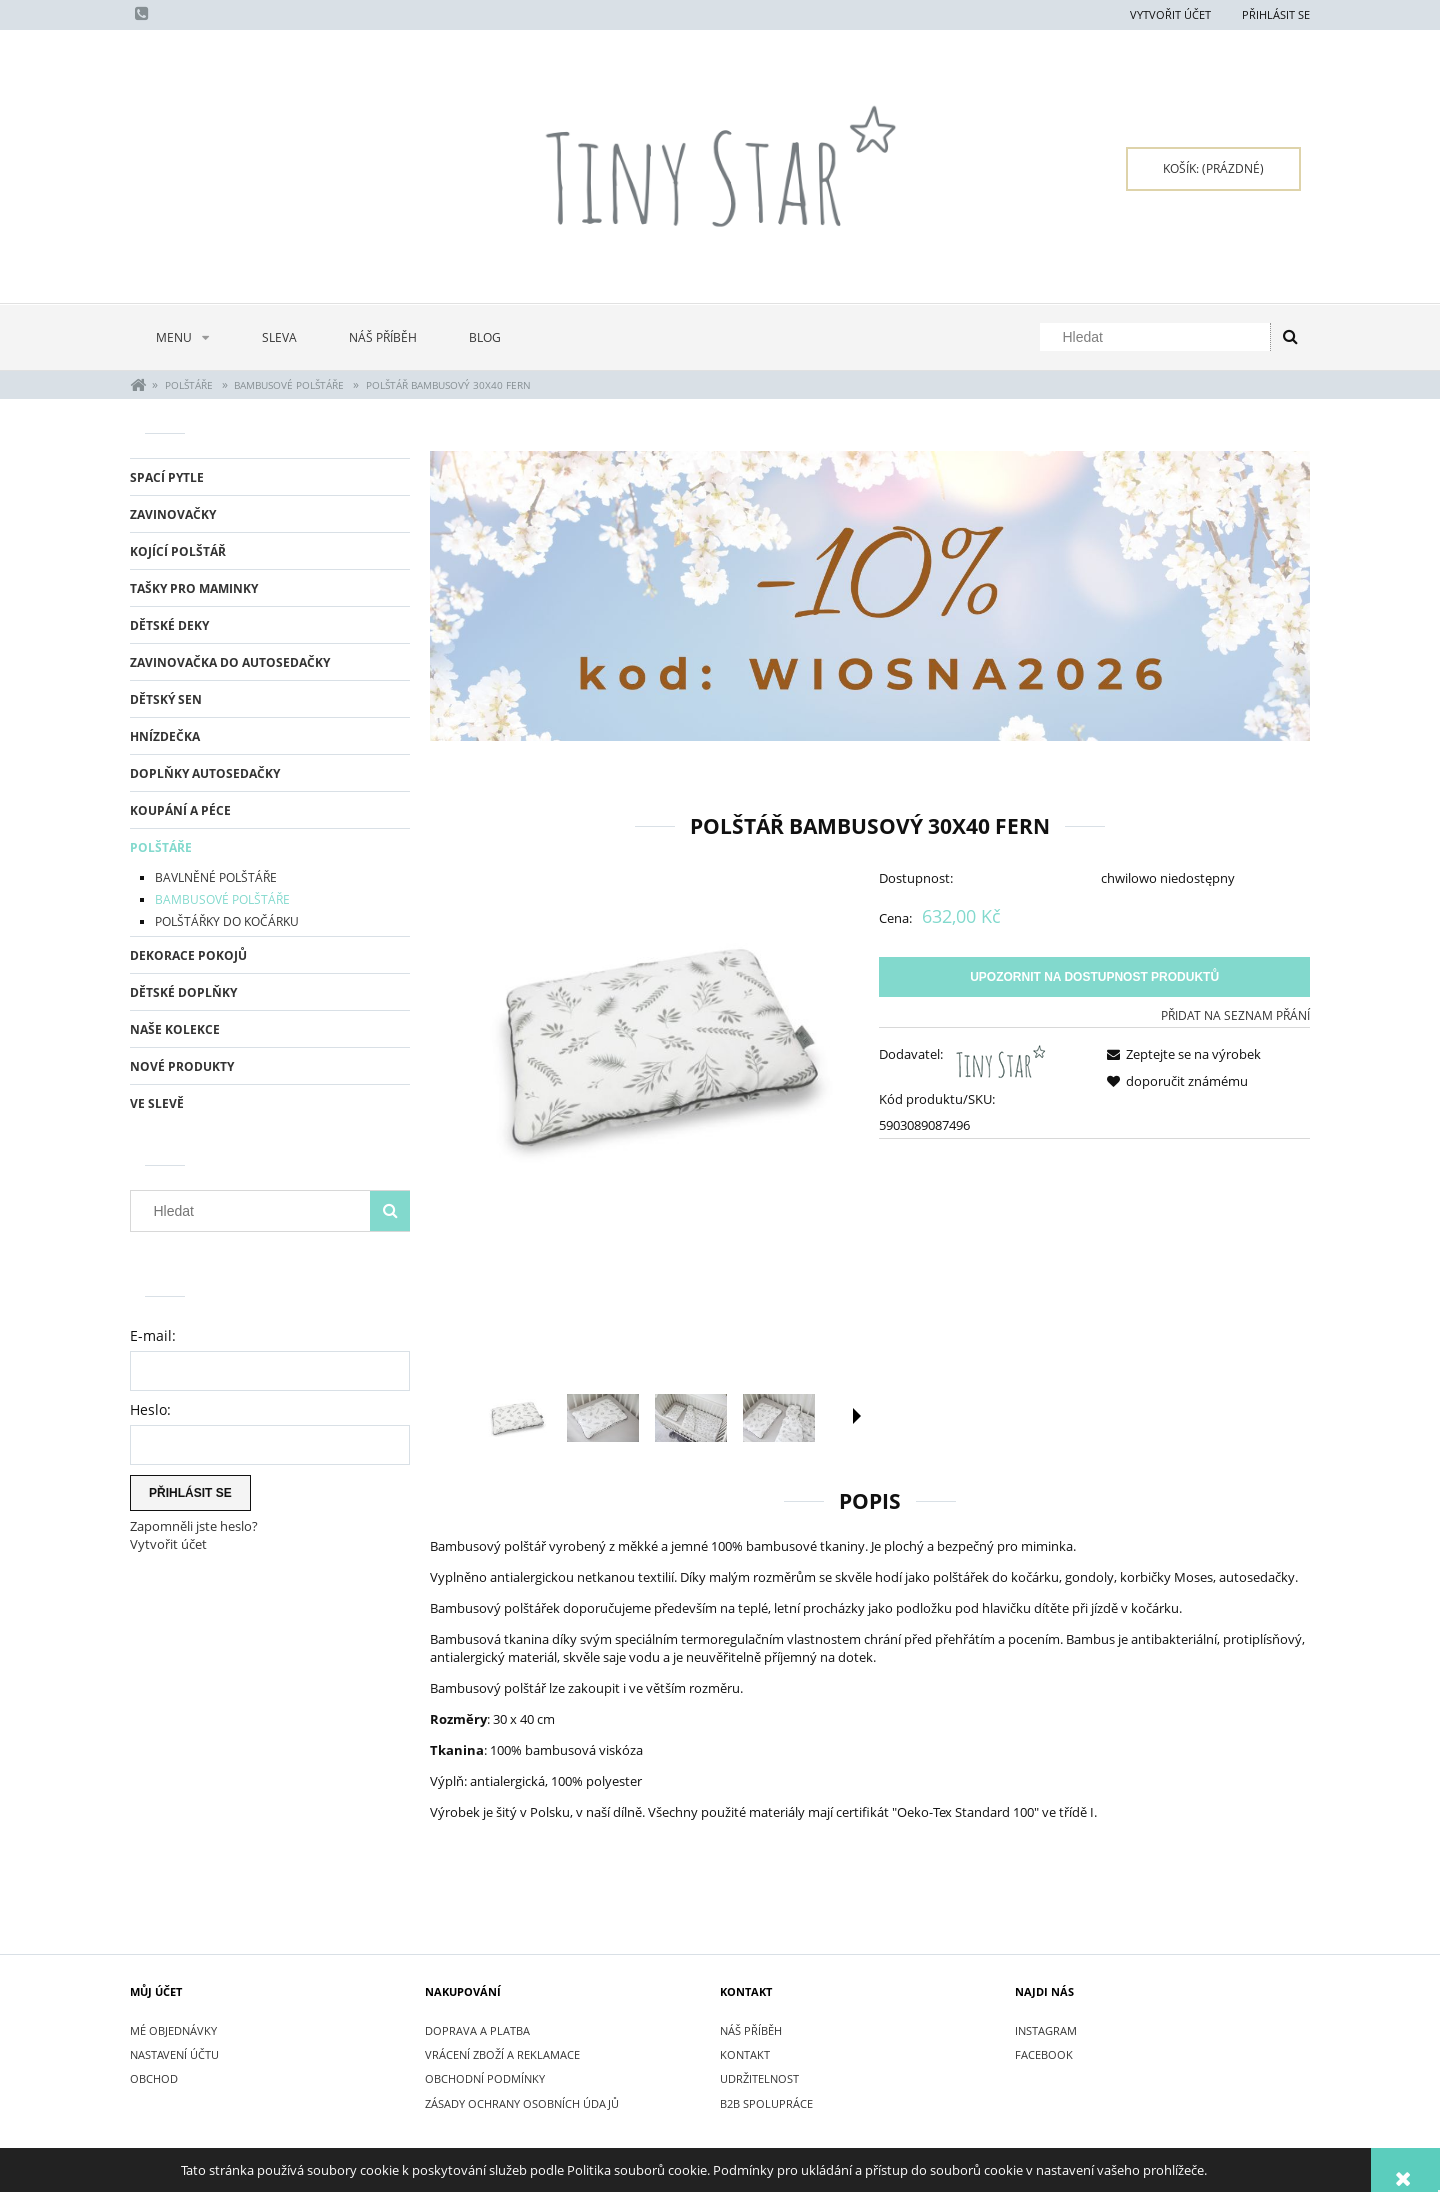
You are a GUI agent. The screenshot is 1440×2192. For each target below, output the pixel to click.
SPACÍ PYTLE (167, 477)
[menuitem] (183, 337)
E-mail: (153, 1335)
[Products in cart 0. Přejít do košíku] (1213, 169)
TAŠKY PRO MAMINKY (194, 588)
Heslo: (150, 1409)
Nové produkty (182, 1066)
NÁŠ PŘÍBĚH (751, 2030)
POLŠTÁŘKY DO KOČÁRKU (227, 921)
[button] (857, 1416)
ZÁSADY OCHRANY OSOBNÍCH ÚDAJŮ (522, 2103)
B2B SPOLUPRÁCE (766, 2103)
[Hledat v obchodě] (1159, 337)
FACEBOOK (1044, 2054)
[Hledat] (1290, 337)
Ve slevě (157, 1103)
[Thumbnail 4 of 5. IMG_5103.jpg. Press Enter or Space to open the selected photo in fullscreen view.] (779, 1418)
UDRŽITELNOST (759, 2078)
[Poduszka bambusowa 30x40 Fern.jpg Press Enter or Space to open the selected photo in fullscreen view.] (645, 1045)
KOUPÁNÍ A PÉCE (180, 810)
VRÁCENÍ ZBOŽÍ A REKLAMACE (502, 2054)
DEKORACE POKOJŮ (188, 955)
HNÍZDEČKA (165, 736)
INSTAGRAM (1046, 2030)
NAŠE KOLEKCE (175, 1029)
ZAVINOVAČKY (173, 514)
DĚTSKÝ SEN (166, 699)
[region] (870, 596)
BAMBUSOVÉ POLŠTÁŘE (222, 899)
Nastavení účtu (174, 2054)
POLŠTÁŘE (161, 847)
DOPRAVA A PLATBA (477, 2030)
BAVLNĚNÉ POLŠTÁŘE (216, 877)
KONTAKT (745, 2054)
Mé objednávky (173, 2030)
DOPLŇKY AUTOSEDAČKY (205, 773)
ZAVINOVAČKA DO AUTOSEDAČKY (230, 662)
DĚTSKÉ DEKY (169, 625)
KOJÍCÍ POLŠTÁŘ (178, 551)
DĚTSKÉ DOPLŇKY (183, 992)
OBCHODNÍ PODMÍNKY (485, 2078)
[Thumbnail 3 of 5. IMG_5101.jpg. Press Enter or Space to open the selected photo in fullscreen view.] (691, 1418)
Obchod (154, 2078)
